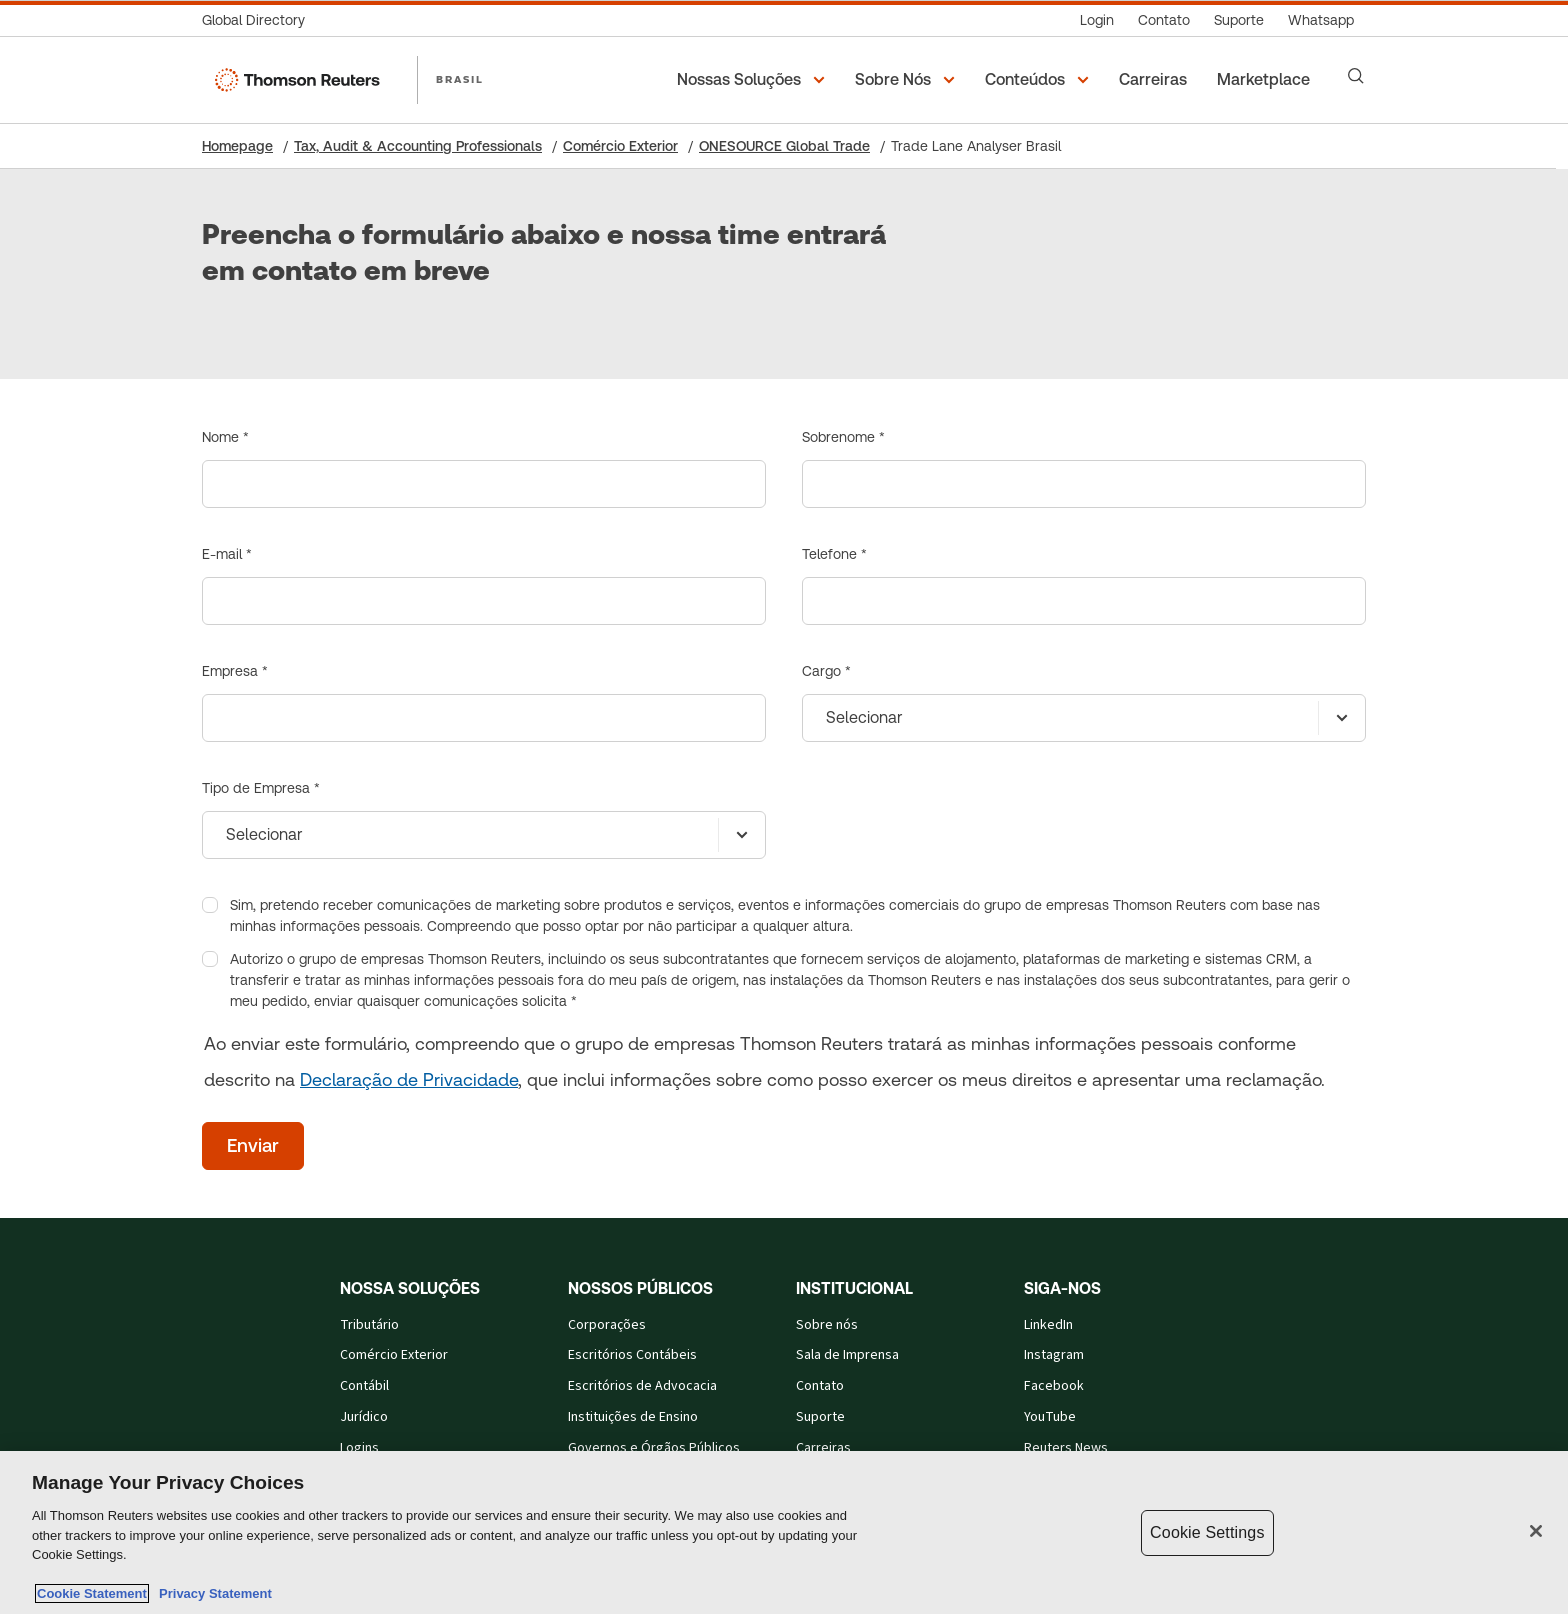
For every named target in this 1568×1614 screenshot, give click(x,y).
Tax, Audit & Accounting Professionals (418, 146)
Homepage (237, 146)
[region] (784, 1532)
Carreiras (823, 1448)
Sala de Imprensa (847, 1355)
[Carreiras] (1156, 80)
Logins (359, 1448)
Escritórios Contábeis (632, 1355)
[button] (754, 80)
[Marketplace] (1266, 80)
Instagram (1054, 1355)
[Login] (1097, 20)
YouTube (1050, 1417)
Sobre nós (827, 1325)
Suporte (820, 1417)
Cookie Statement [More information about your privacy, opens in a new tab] (92, 1593)
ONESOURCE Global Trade (784, 146)
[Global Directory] (259, 20)
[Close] (1536, 1531)
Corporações (607, 1325)
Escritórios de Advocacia (642, 1386)
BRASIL (460, 79)
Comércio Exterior (620, 146)
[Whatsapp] (1321, 20)
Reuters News (1066, 1448)
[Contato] (1164, 20)
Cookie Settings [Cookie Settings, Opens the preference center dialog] (1207, 1532)
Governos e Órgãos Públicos (654, 1448)
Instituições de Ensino (633, 1417)
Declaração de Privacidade (409, 1079)
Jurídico (364, 1417)
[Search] (1356, 76)
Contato (820, 1386)
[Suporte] (1239, 20)
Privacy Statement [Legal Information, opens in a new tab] (212, 1593)
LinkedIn (1048, 1325)
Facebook (1054, 1386)
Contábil (364, 1386)
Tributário (369, 1325)
